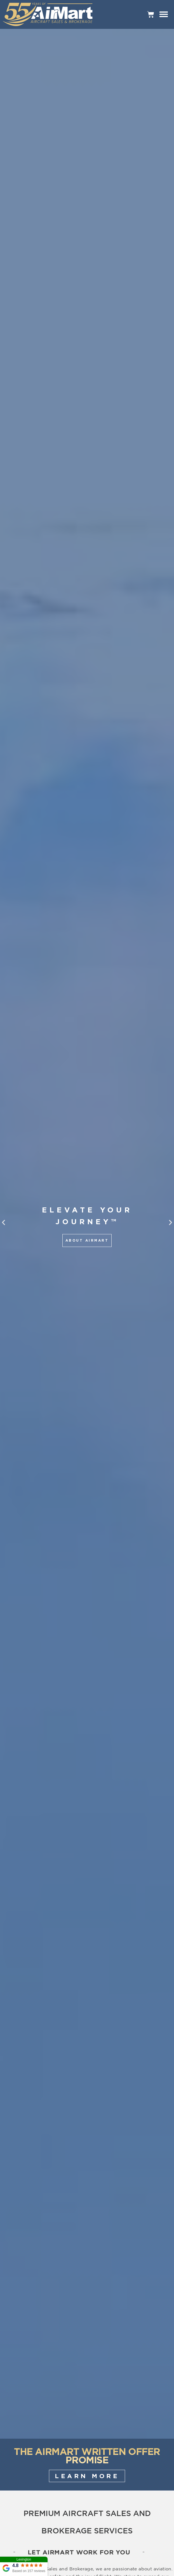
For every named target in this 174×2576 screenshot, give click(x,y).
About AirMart (87, 1240)
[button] (3, 1222)
